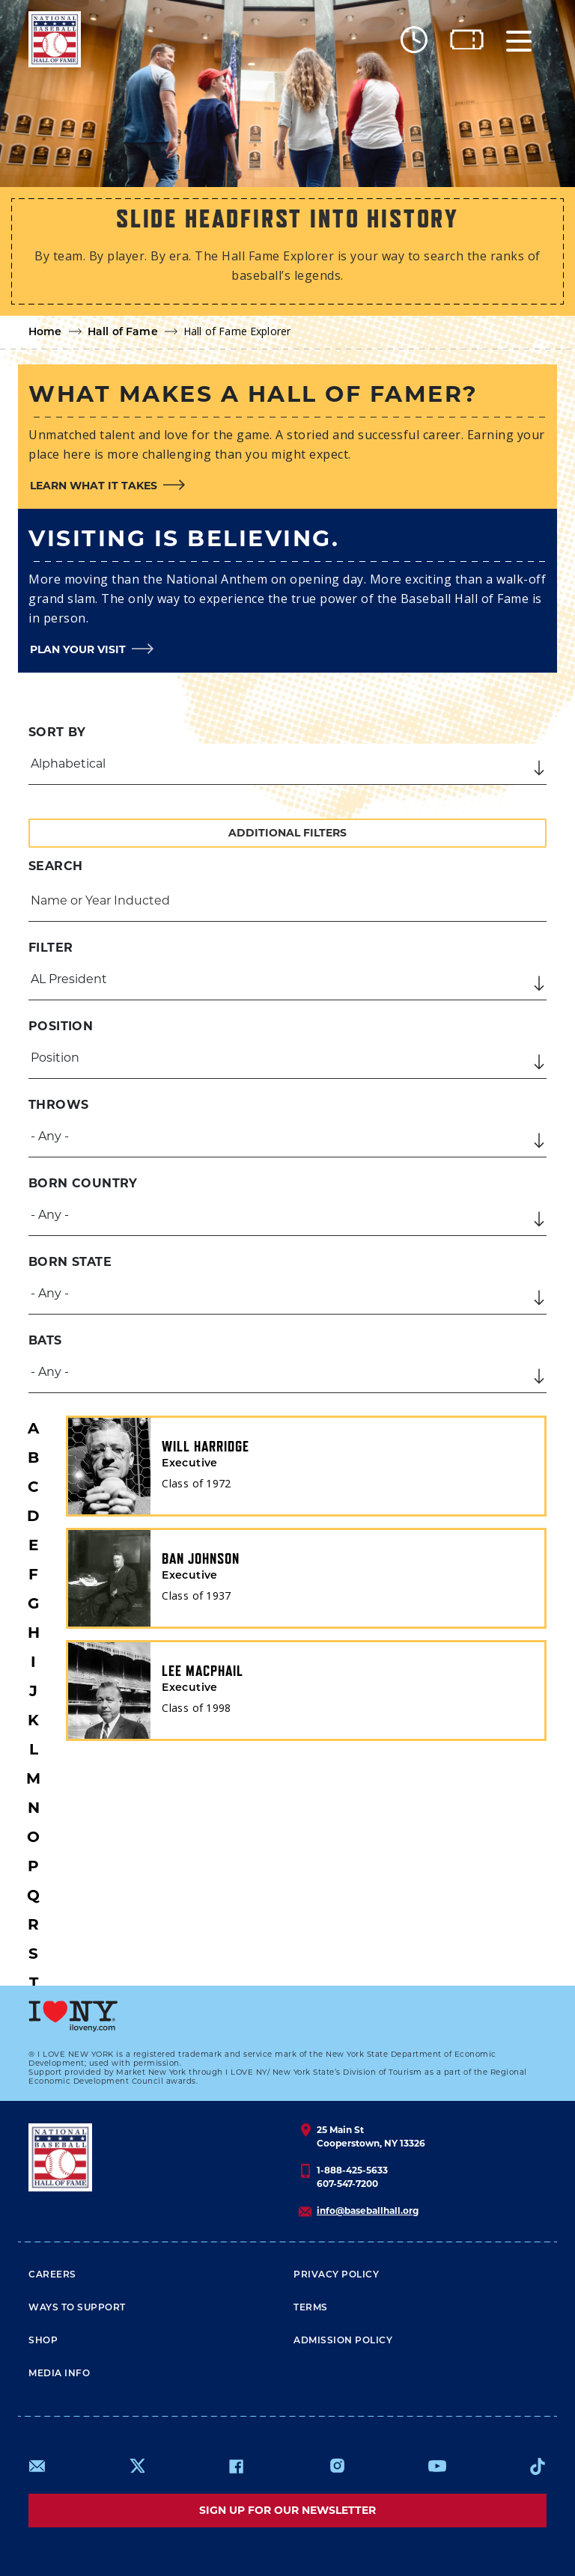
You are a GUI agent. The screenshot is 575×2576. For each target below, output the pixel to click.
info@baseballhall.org (368, 2210)
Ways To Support (77, 2308)
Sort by (57, 732)
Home (45, 332)
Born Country (83, 1183)
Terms (310, 2308)
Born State (70, 1262)
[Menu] (519, 39)
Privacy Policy (336, 2275)
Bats (45, 1340)
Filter (50, 947)
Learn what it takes (93, 485)
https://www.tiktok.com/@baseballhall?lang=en (538, 2466)
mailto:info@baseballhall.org (37, 2466)
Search (55, 866)
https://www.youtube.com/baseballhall (437, 2466)
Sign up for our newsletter (287, 2510)
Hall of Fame (123, 332)
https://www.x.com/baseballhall (136, 2465)
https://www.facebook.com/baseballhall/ (236, 2466)
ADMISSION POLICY (342, 2341)
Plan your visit (78, 649)
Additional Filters (287, 832)
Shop (43, 2341)
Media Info (59, 2374)
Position (60, 1026)
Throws (58, 1105)
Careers (52, 2275)
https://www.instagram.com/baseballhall (337, 2466)
